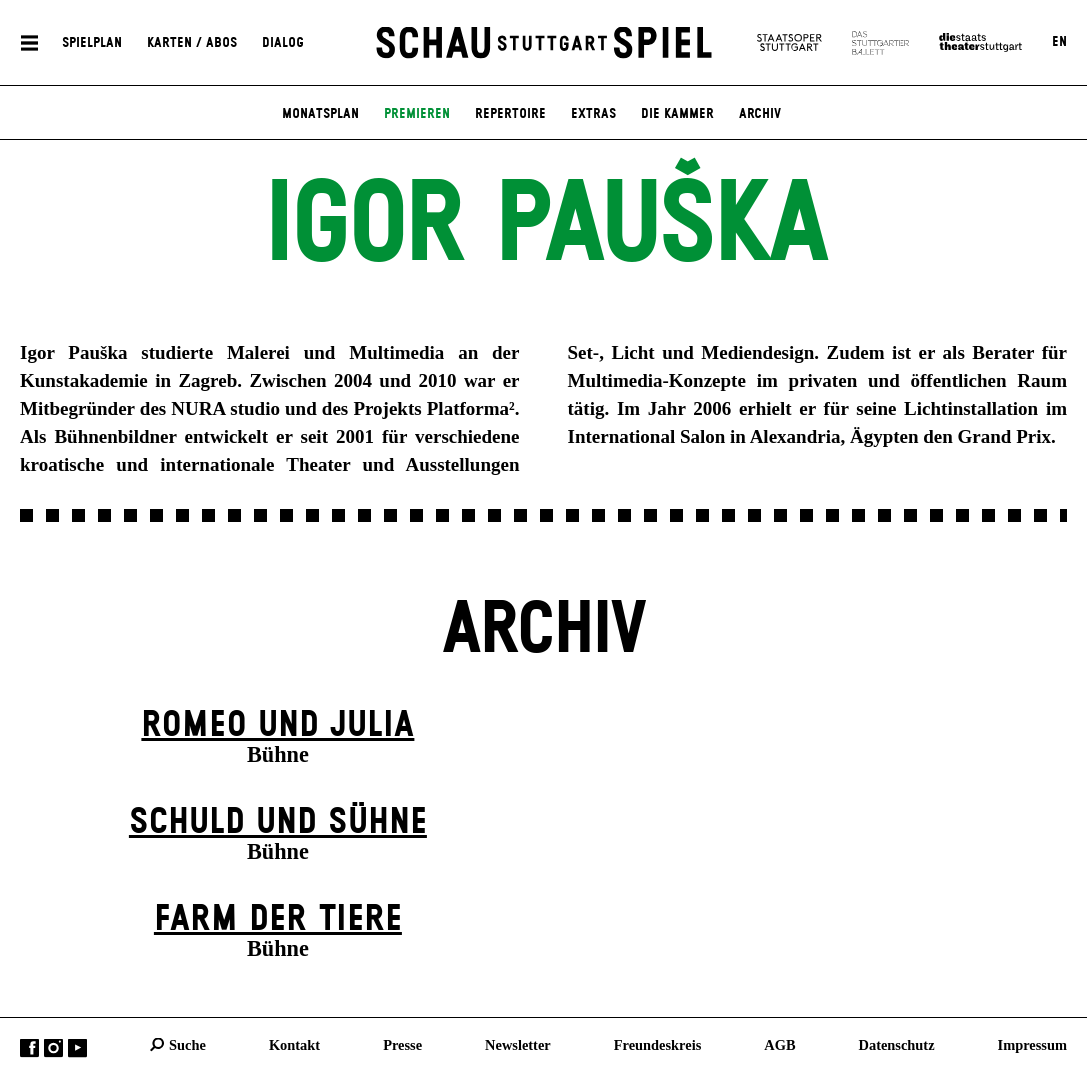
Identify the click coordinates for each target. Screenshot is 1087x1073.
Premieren (417, 114)
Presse (402, 1044)
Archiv (760, 114)
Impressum (1032, 1044)
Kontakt (294, 1044)
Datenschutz (897, 1044)
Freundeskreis (658, 1044)
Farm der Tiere (278, 919)
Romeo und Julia (277, 725)
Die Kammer (677, 114)
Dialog (283, 42)
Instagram (53, 1047)
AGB (779, 1044)
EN (1059, 42)
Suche (187, 1044)
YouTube (77, 1047)
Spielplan (92, 42)
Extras (593, 114)
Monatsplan (320, 114)
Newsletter (518, 1044)
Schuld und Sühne (278, 822)
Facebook (29, 1047)
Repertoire (510, 114)
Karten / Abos (192, 42)
